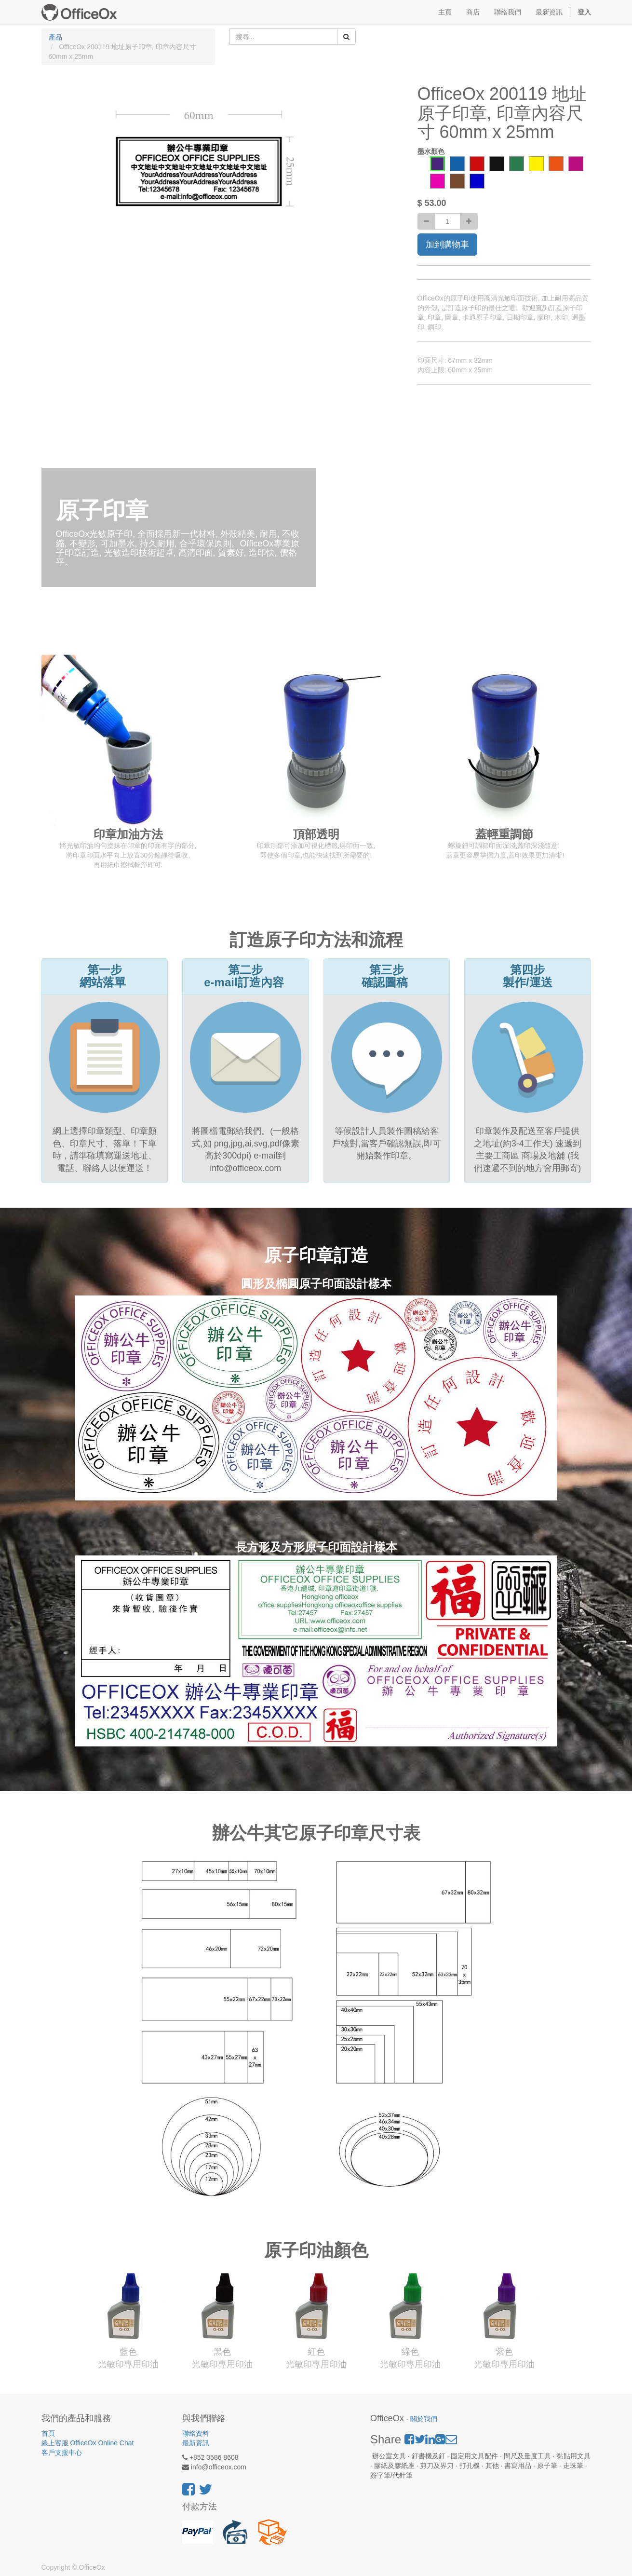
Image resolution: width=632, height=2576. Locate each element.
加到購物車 (447, 244)
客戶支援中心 (61, 2452)
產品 (55, 37)
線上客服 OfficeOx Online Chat (87, 2443)
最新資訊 (195, 2443)
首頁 (48, 2433)
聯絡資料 (195, 2433)
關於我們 (423, 2419)
